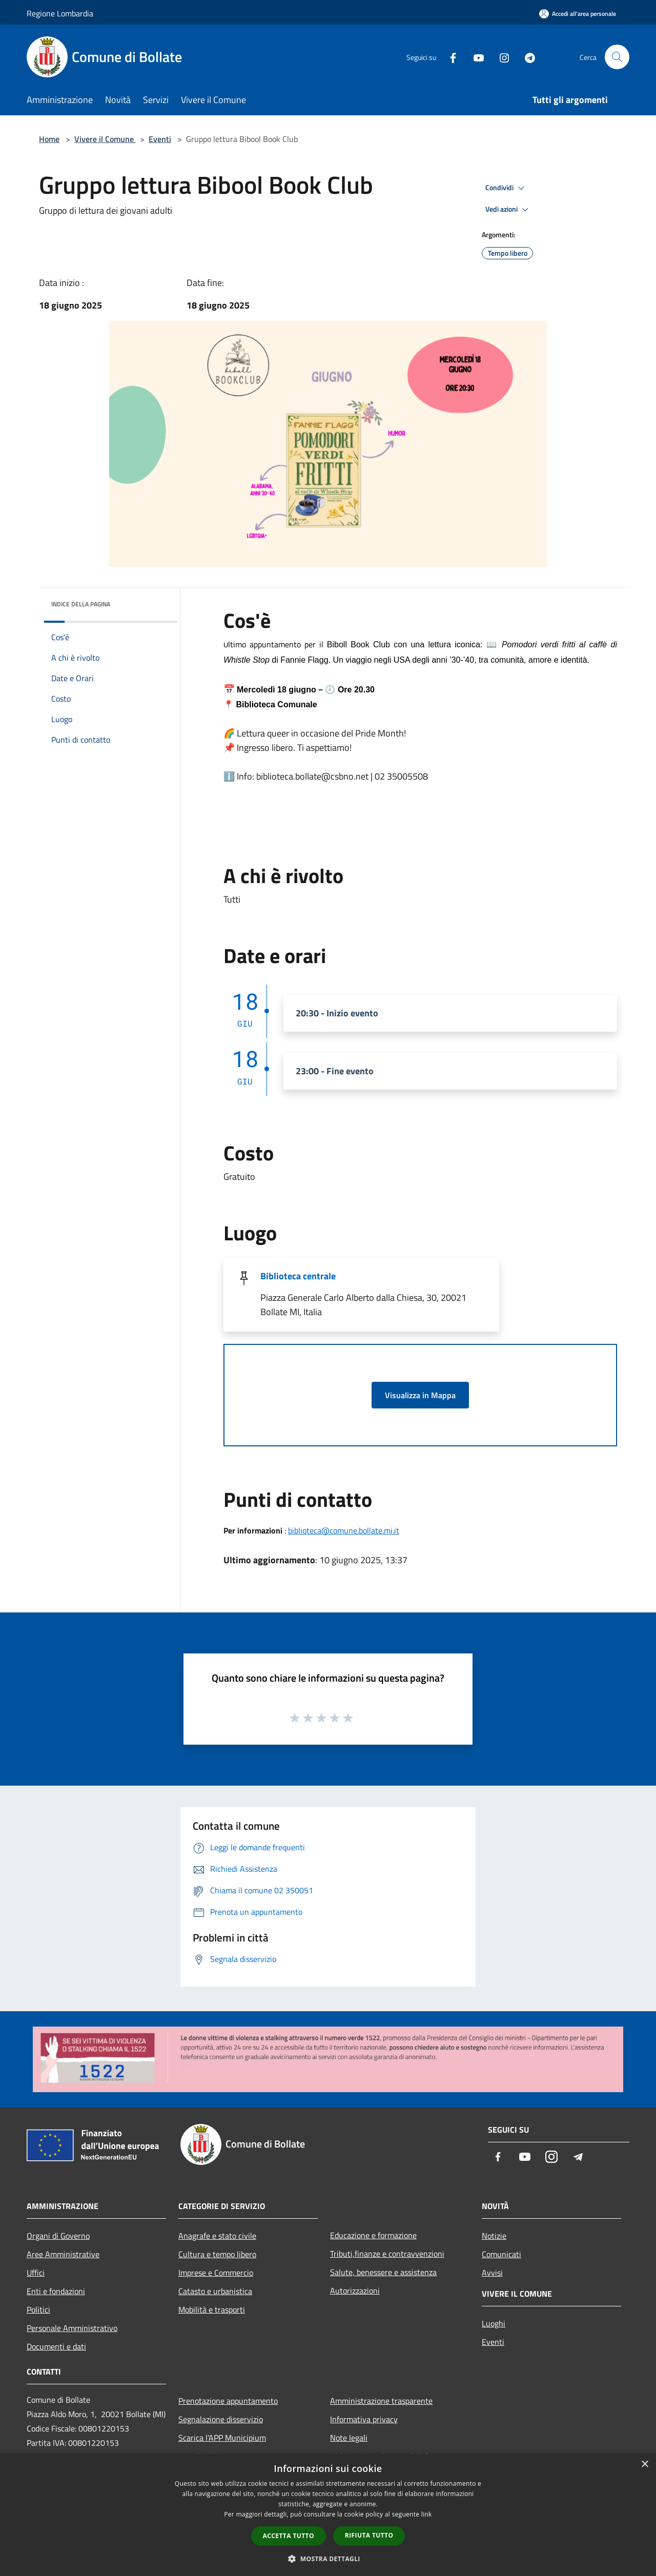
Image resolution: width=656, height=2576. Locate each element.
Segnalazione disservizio (220, 2419)
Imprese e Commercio (215, 2272)
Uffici (36, 2272)
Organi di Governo (58, 2236)
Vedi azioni (508, 209)
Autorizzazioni (355, 2290)
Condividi (506, 188)
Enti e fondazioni (56, 2291)
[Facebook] (449, 57)
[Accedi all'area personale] (577, 14)
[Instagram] (500, 57)
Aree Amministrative (63, 2254)
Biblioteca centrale (298, 1276)
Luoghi (493, 2323)
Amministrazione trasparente (381, 2401)
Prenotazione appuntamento (228, 2401)
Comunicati (501, 2254)
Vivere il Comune (105, 139)
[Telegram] (526, 57)
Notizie (494, 2236)
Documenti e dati (56, 2346)
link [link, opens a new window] (426, 2514)
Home (49, 139)
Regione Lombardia (60, 13)
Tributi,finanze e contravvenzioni (387, 2253)
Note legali (348, 2437)
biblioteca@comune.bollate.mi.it (343, 1530)
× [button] (644, 2464)
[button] (328, 2558)
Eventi (160, 139)
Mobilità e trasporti (211, 2309)
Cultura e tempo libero (217, 2254)
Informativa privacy (364, 2419)
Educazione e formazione (373, 2235)
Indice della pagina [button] (80, 604)
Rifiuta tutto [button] (369, 2535)
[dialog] (328, 2515)
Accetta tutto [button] (288, 2535)
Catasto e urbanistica (215, 2291)
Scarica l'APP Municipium (222, 2437)
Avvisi (492, 2272)
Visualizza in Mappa (420, 1395)
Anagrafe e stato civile (217, 2236)
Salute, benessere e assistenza (383, 2272)
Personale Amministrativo (72, 2328)
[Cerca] (617, 57)
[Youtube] (474, 57)
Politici (38, 2309)
